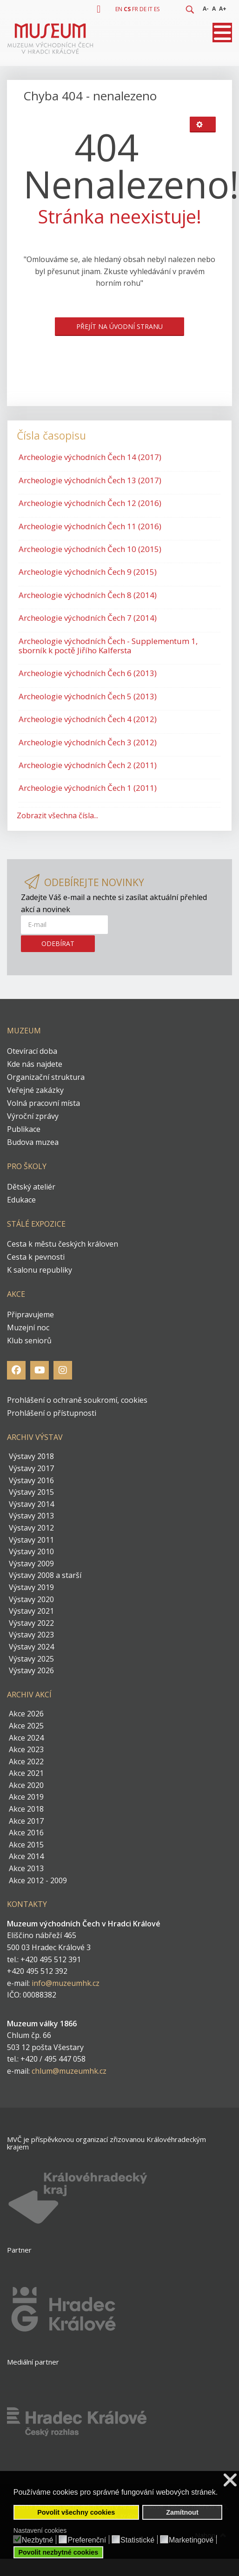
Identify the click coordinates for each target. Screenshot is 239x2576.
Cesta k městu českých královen (62, 1244)
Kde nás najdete (34, 1064)
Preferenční (86, 2540)
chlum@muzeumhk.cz (69, 2071)
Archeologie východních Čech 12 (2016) (90, 503)
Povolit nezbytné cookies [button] (58, 2552)
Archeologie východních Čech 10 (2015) (90, 549)
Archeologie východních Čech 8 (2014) (88, 595)
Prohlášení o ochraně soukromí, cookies (77, 1400)
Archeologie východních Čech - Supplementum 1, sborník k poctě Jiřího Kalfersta (108, 646)
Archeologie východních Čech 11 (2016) (90, 526)
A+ (222, 9)
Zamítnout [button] (182, 2512)
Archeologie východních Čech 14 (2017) (90, 457)
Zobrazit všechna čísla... (57, 815)
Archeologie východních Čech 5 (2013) (88, 696)
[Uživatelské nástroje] (203, 124)
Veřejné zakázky (35, 1090)
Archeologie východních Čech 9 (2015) (88, 571)
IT (150, 9)
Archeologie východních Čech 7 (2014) (88, 617)
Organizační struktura (46, 1077)
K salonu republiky (39, 1270)
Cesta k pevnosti (36, 1257)
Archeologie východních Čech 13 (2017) (90, 480)
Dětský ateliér (31, 1187)
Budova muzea (33, 1142)
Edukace (21, 1200)
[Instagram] (62, 1370)
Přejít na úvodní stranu (119, 326)
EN (118, 9)
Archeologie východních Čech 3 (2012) (88, 742)
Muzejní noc (28, 1327)
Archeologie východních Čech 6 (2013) (88, 673)
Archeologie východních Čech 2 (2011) (88, 765)
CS (127, 9)
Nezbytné (37, 2540)
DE (142, 9)
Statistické (137, 2540)
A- (206, 9)
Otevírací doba (32, 1051)
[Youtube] (39, 1370)
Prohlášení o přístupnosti (51, 1413)
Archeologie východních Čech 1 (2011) (88, 787)
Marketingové (191, 2540)
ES (156, 9)
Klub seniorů (29, 1340)
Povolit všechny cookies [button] (76, 2512)
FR (135, 9)
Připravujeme (30, 1314)
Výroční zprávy (33, 1116)
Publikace (23, 1129)
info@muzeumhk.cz (66, 1983)
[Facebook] (16, 1370)
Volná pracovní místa (43, 1103)
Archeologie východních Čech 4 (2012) (88, 719)
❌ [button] (230, 2480)
